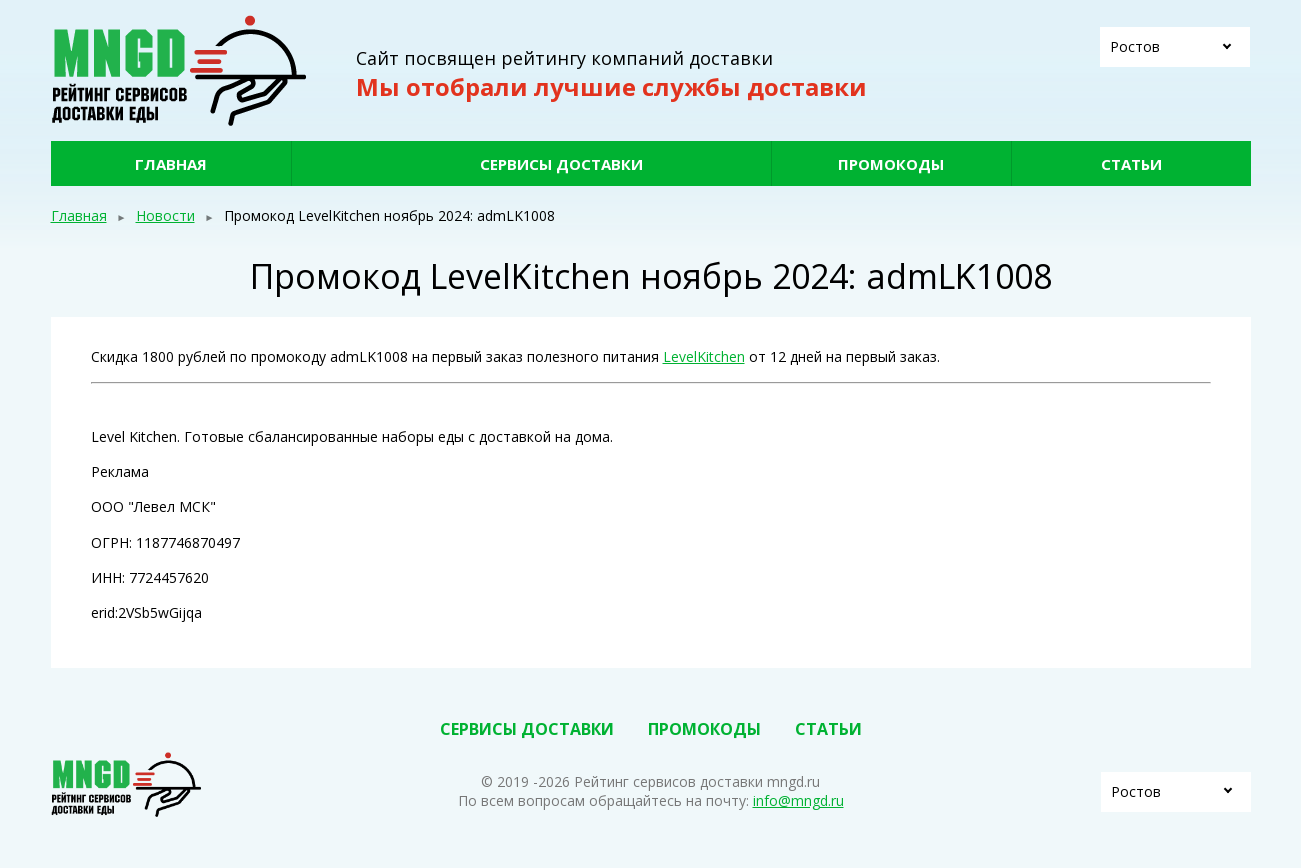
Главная (171, 164)
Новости (165, 215)
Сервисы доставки (561, 164)
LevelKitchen (704, 356)
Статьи (1131, 164)
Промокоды (891, 164)
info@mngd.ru (798, 800)
